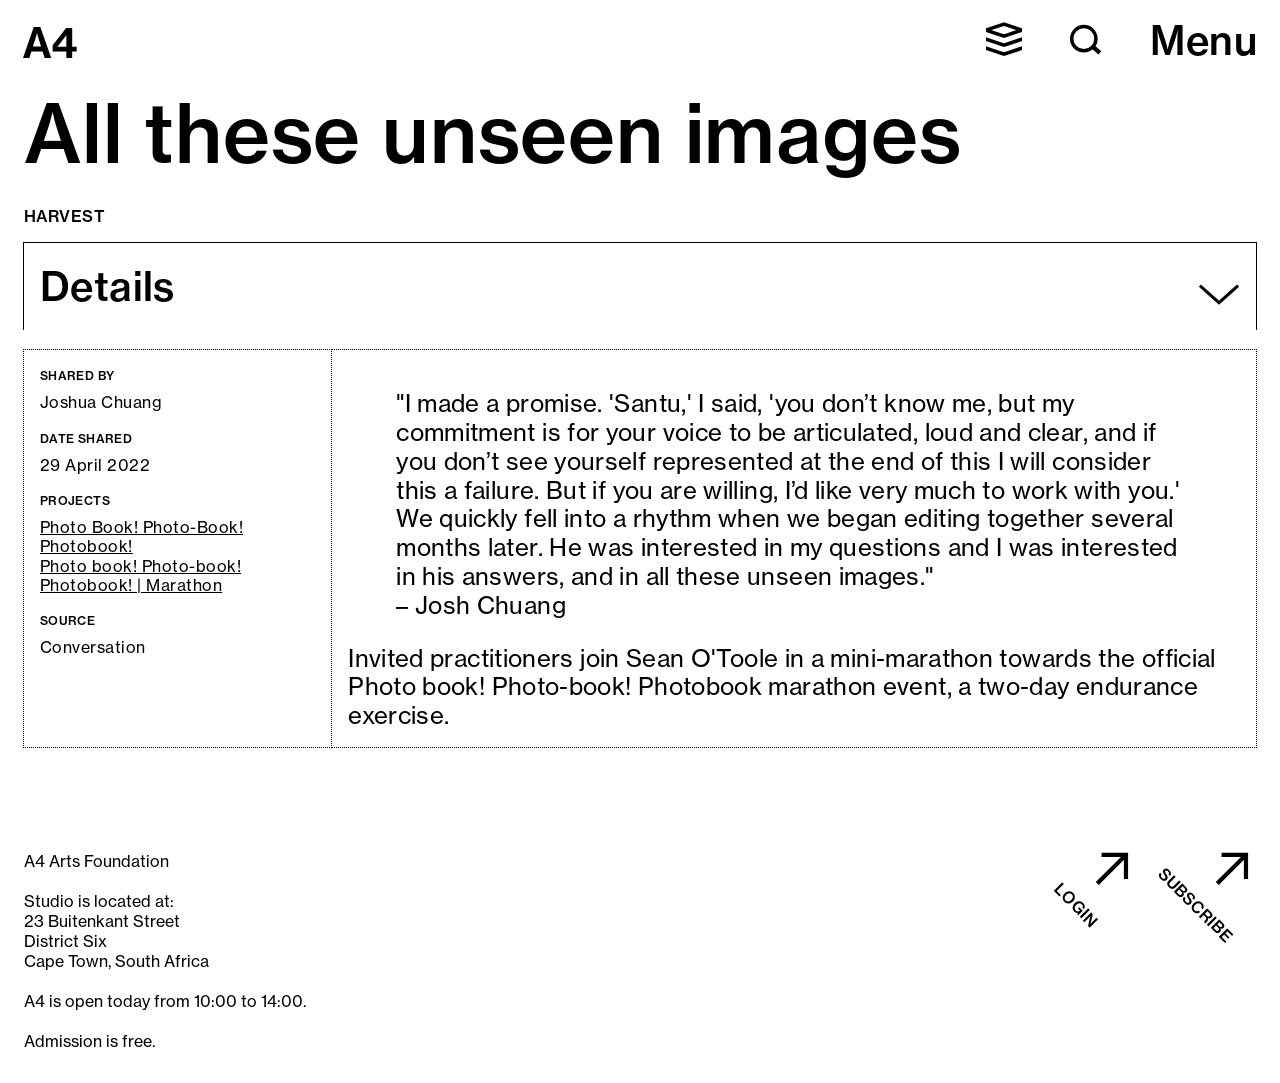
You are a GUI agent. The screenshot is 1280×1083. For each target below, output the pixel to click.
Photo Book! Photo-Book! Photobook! (141, 537)
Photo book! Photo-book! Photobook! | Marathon (140, 576)
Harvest (64, 216)
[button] (1004, 39)
